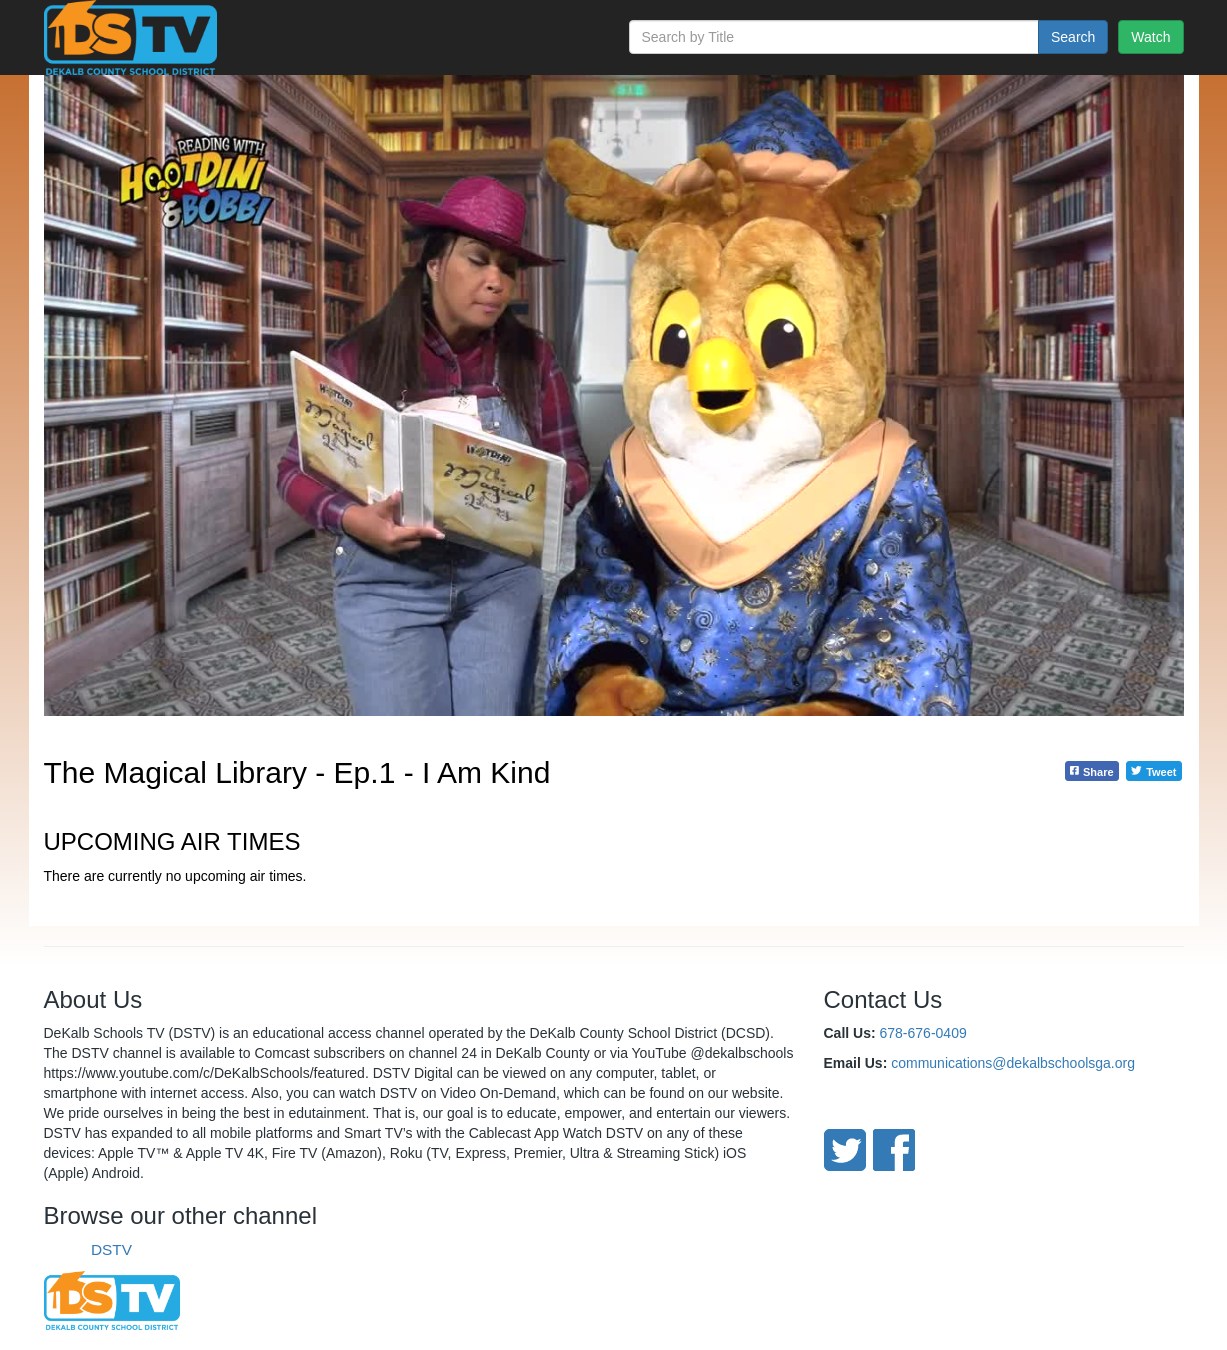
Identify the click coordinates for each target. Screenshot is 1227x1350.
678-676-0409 (923, 1033)
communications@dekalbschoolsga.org (1013, 1063)
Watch (1150, 37)
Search (1073, 37)
